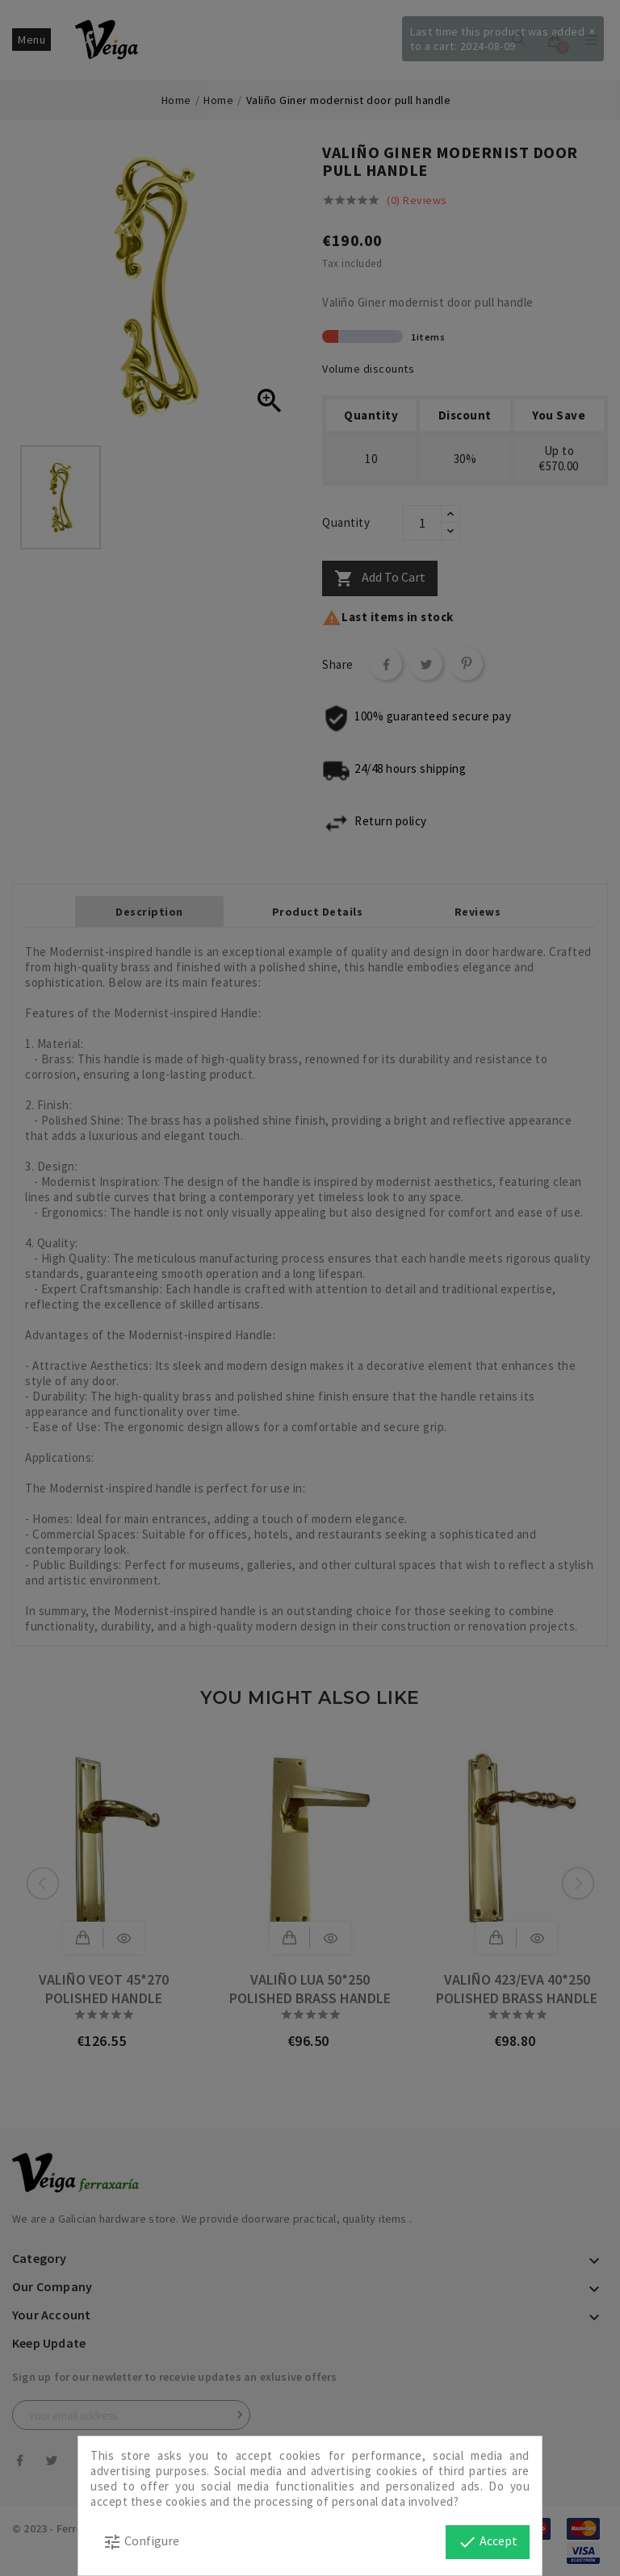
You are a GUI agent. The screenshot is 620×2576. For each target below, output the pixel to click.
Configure (141, 2542)
